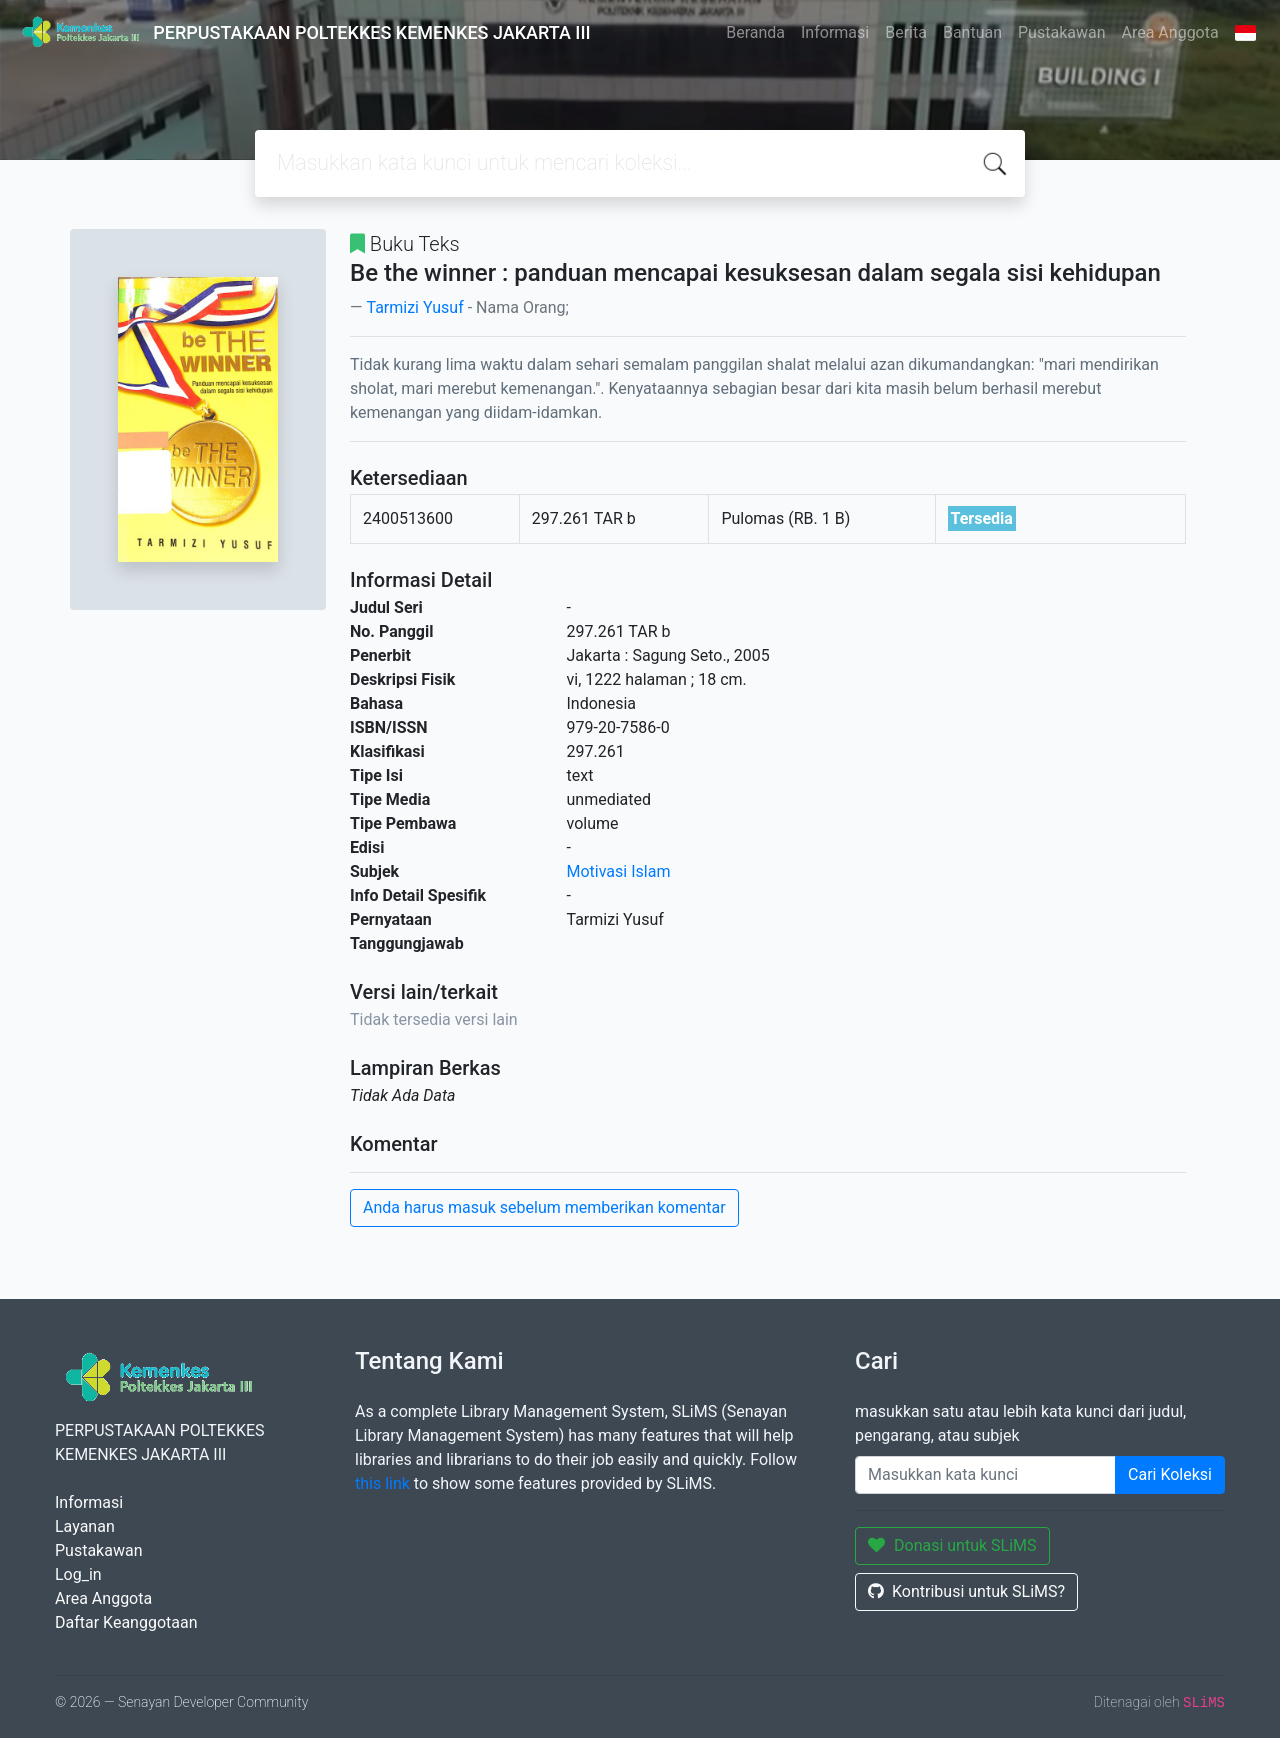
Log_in (78, 1574)
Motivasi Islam (619, 871)
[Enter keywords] (985, 1475)
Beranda (755, 32)
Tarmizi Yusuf (414, 307)
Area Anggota (1170, 32)
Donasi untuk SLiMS (952, 1545)
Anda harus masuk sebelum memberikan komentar (544, 1207)
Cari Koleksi (1170, 1474)
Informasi (835, 32)
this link (382, 1483)
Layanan (85, 1526)
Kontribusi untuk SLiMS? (966, 1591)
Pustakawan (1061, 32)
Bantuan (972, 32)
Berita (906, 32)
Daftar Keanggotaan (126, 1622)
